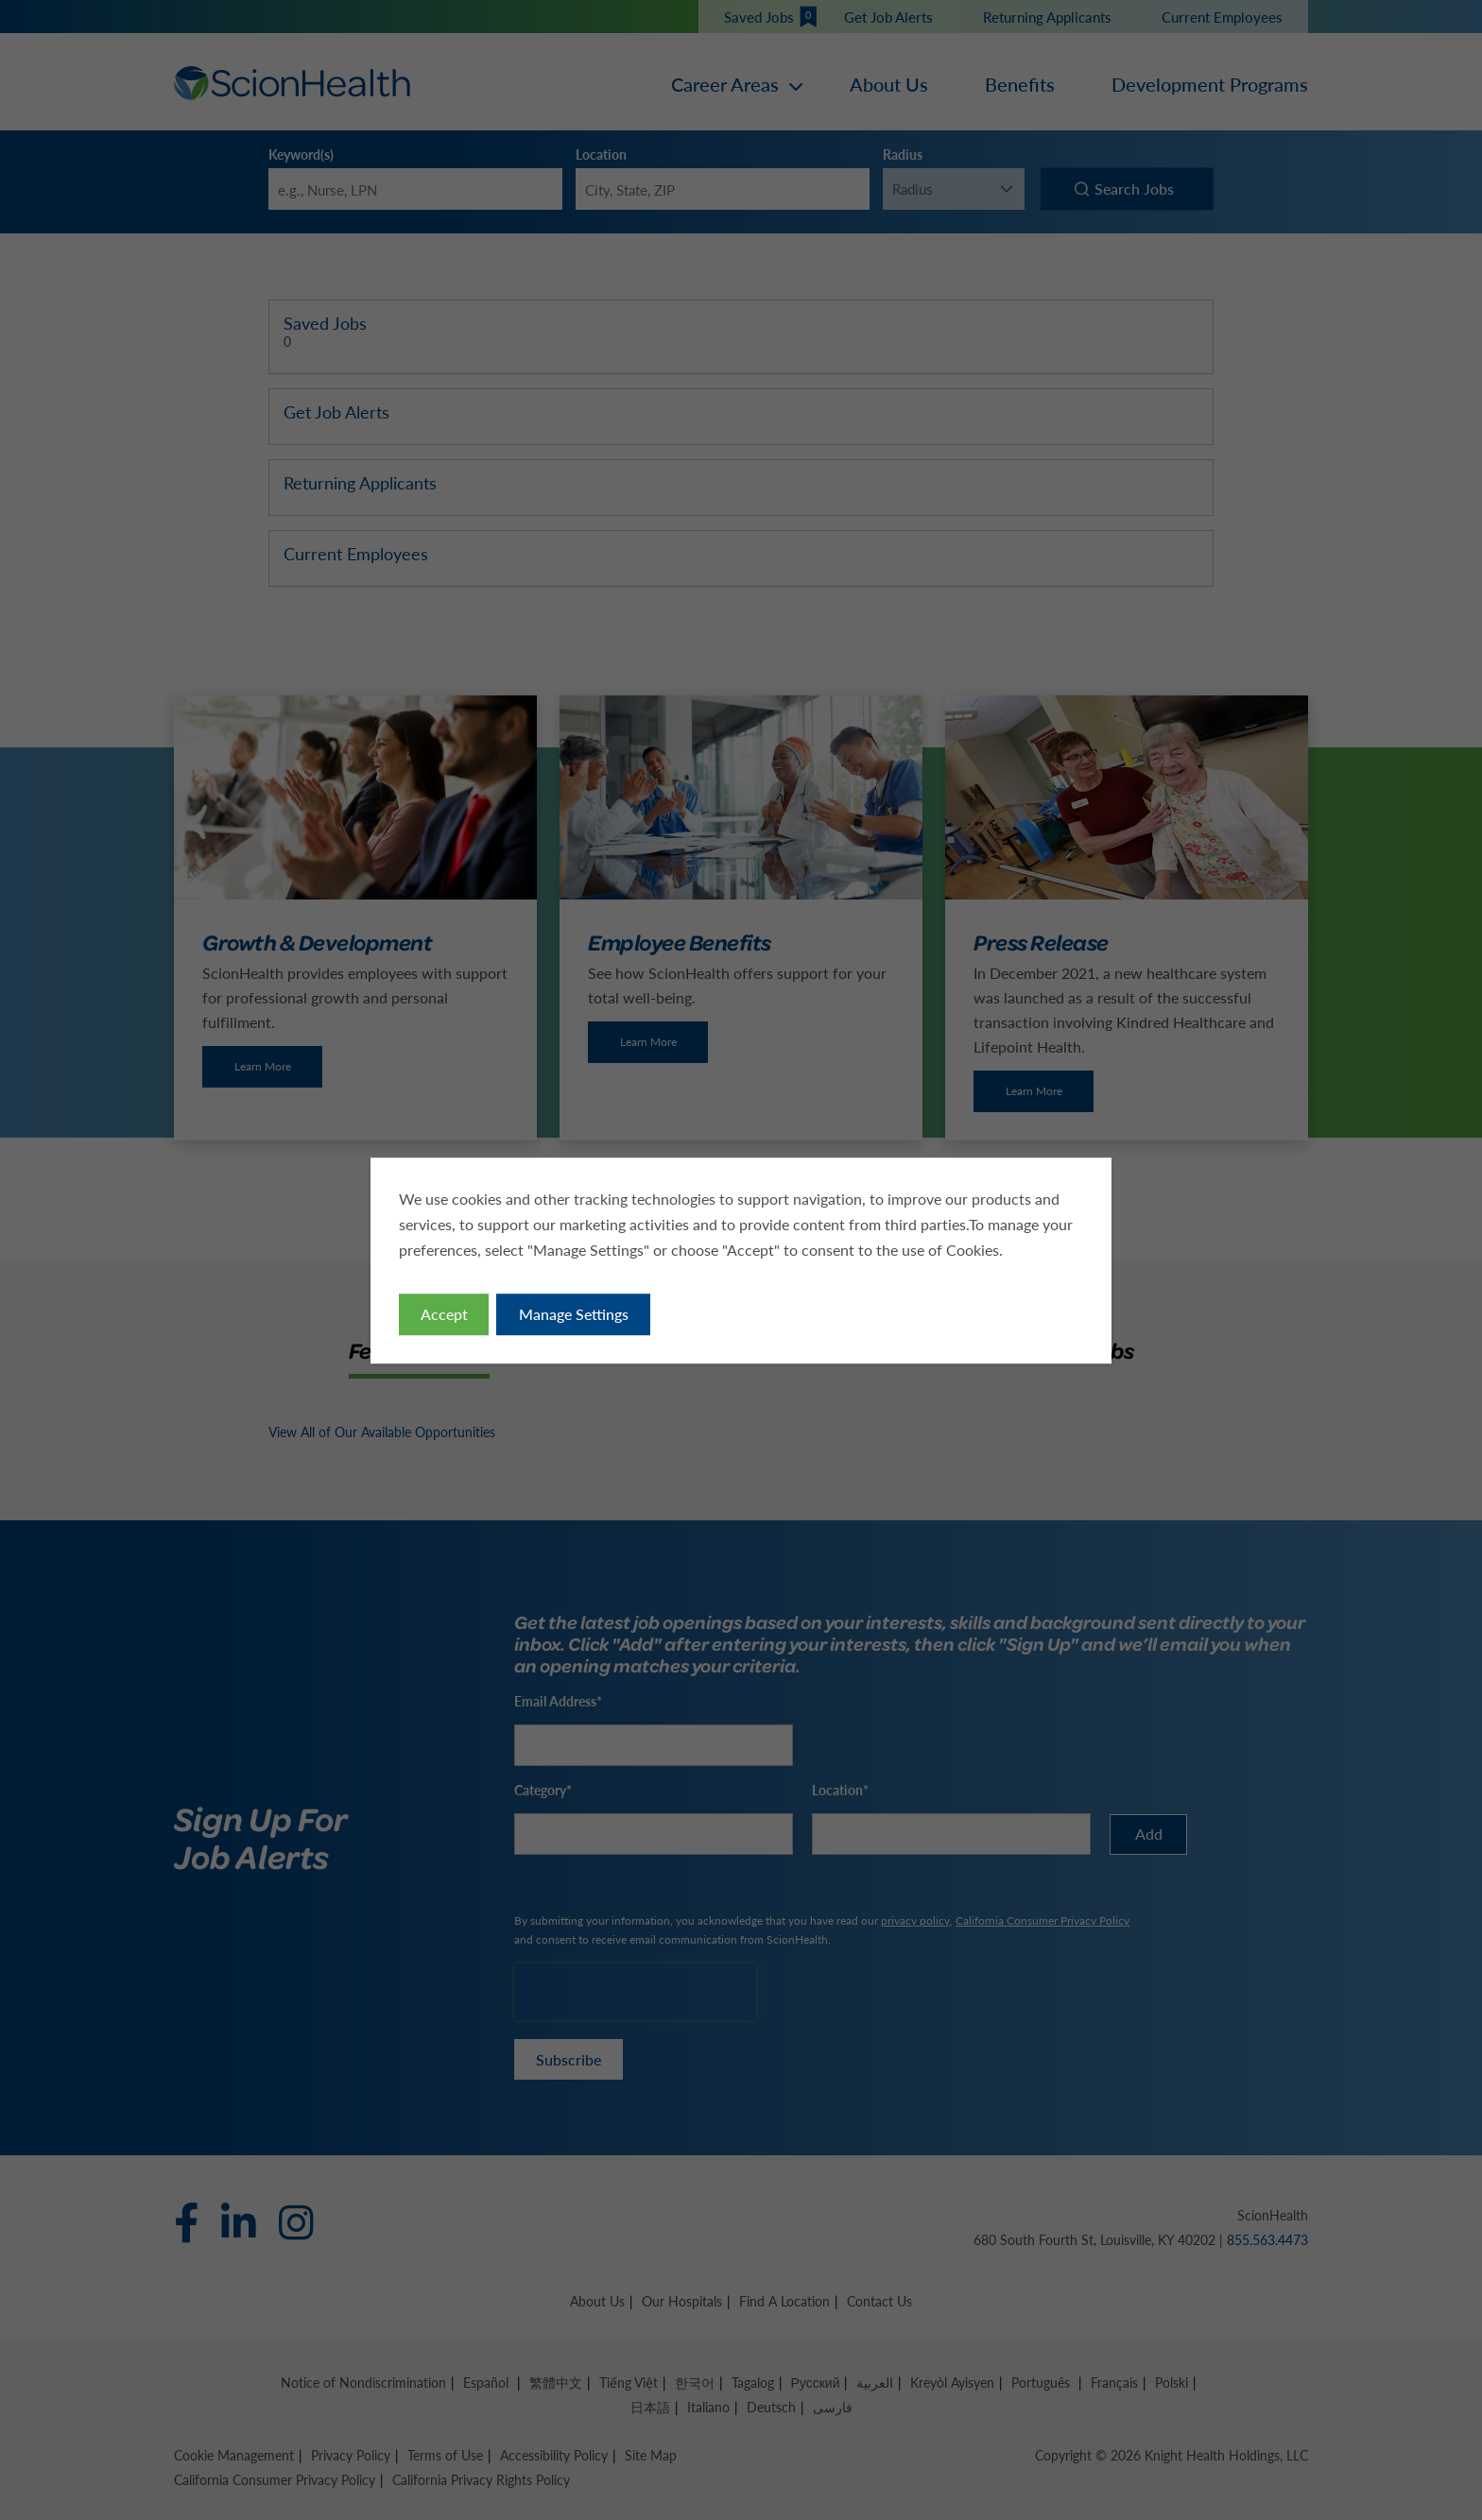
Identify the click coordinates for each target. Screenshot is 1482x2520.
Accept (444, 1313)
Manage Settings (574, 1313)
